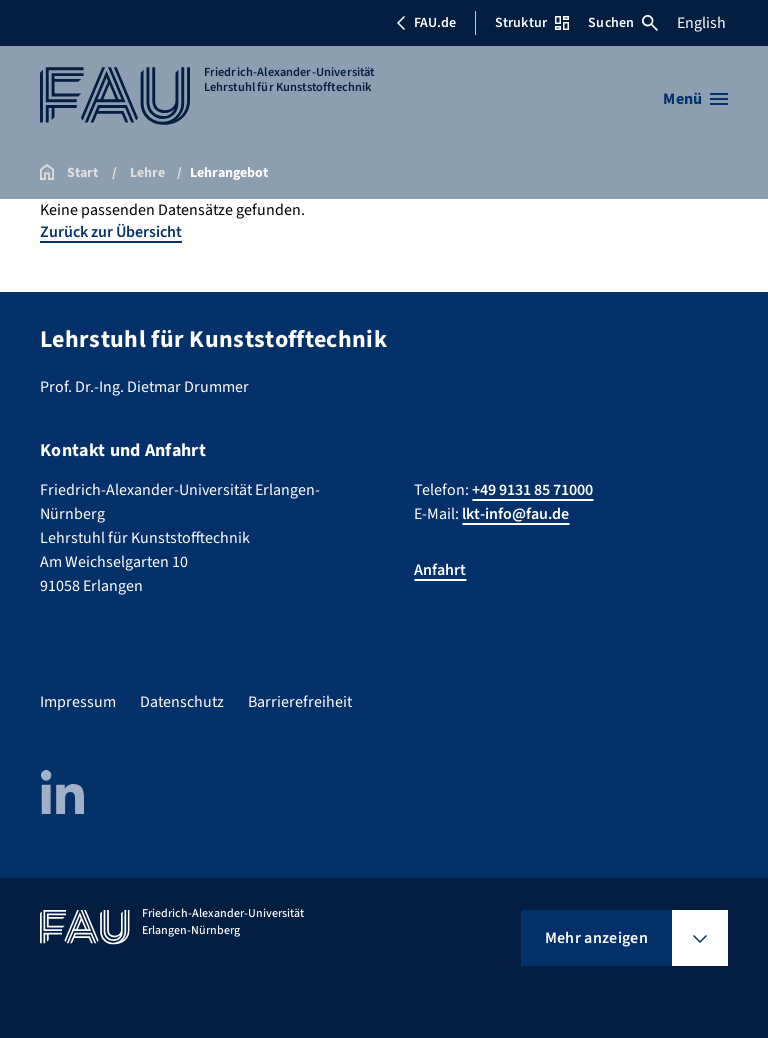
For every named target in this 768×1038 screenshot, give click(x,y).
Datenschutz (182, 702)
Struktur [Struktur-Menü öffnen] (532, 23)
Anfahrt (440, 570)
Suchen (623, 23)
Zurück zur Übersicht (111, 232)
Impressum (78, 702)
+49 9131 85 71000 (532, 490)
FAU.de (426, 23)
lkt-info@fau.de (515, 514)
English (701, 23)
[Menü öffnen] (695, 99)
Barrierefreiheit (300, 702)
